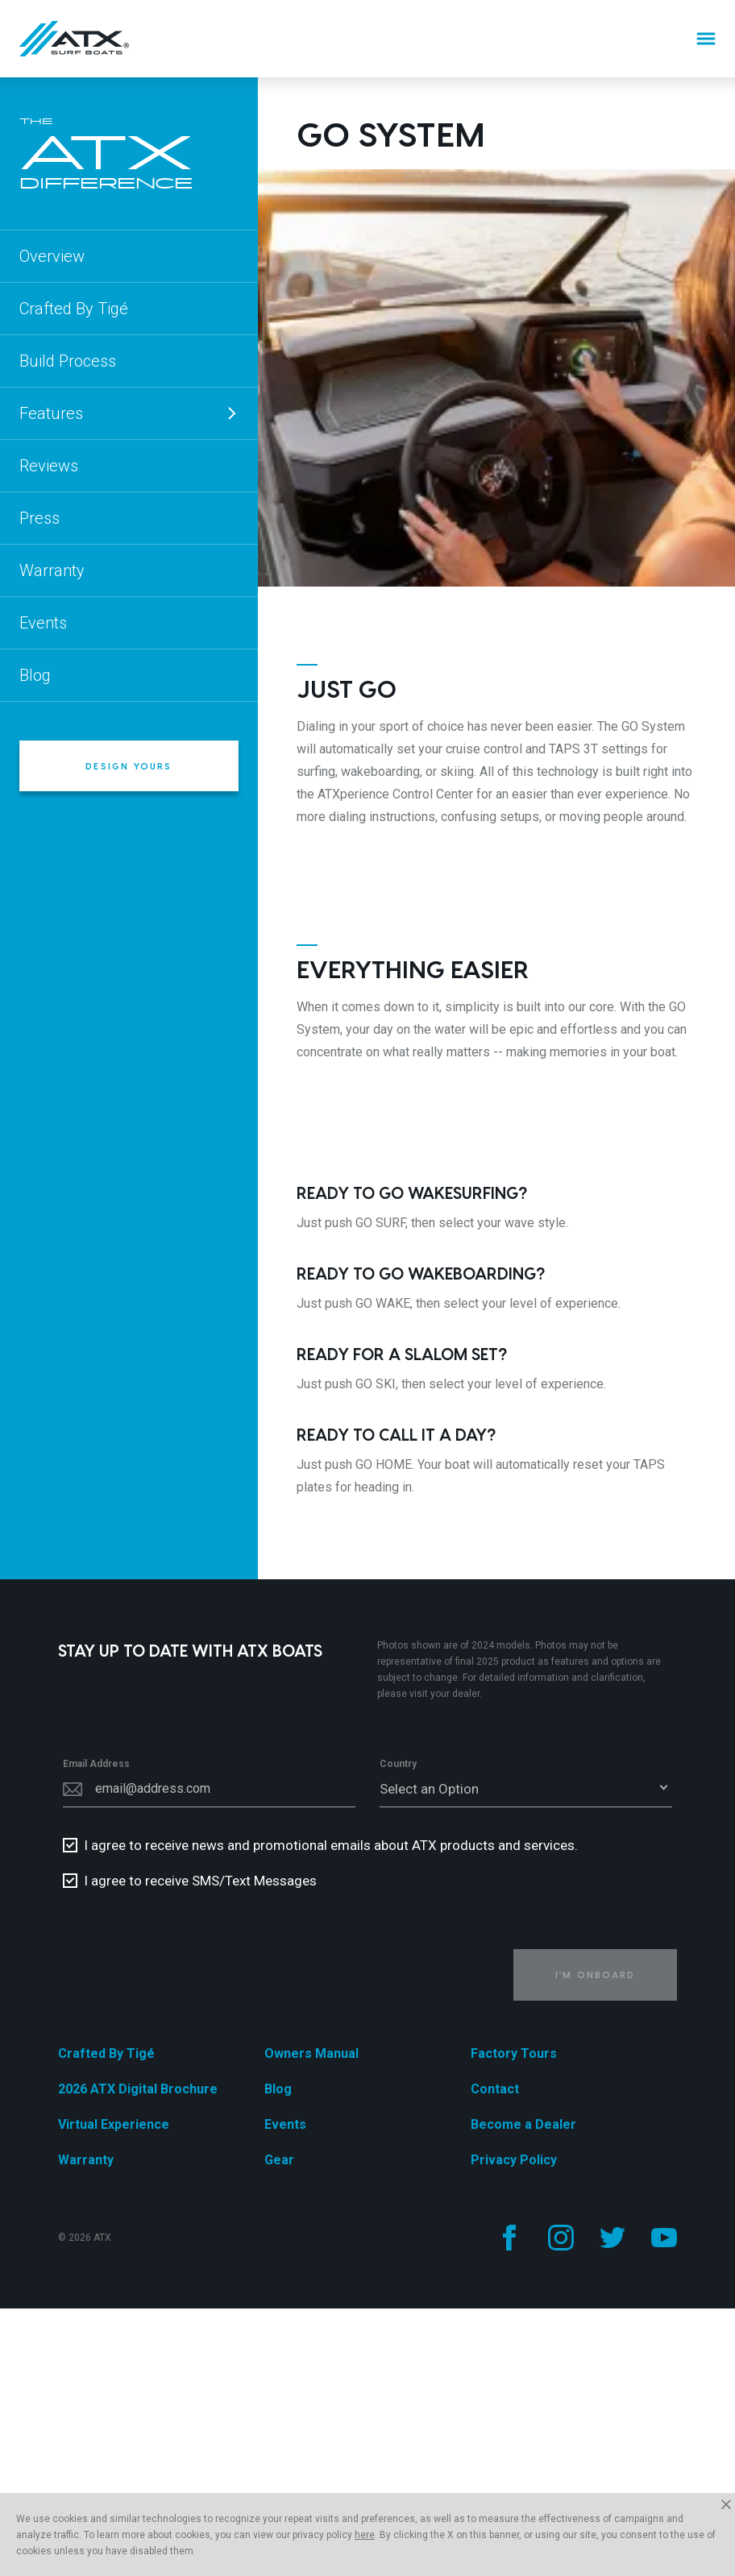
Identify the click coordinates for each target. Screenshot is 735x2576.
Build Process (67, 361)
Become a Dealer (523, 2124)
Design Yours (128, 766)
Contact (495, 2089)
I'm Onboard (595, 1974)
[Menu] (706, 38)
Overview (52, 256)
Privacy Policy (514, 2159)
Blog (35, 675)
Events (43, 623)
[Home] (74, 38)
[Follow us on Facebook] (509, 2237)
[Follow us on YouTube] (664, 2237)
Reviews (48, 465)
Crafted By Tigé (73, 308)
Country (398, 1763)
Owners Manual (311, 2053)
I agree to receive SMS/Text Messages (200, 1881)
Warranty (52, 570)
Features (129, 413)
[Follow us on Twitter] (612, 2237)
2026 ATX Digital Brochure (138, 2089)
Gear (279, 2159)
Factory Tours (514, 2053)
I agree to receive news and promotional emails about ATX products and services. (331, 1845)
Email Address (96, 1763)
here (365, 2535)
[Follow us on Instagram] (561, 2237)
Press (39, 518)
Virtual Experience (113, 2124)
